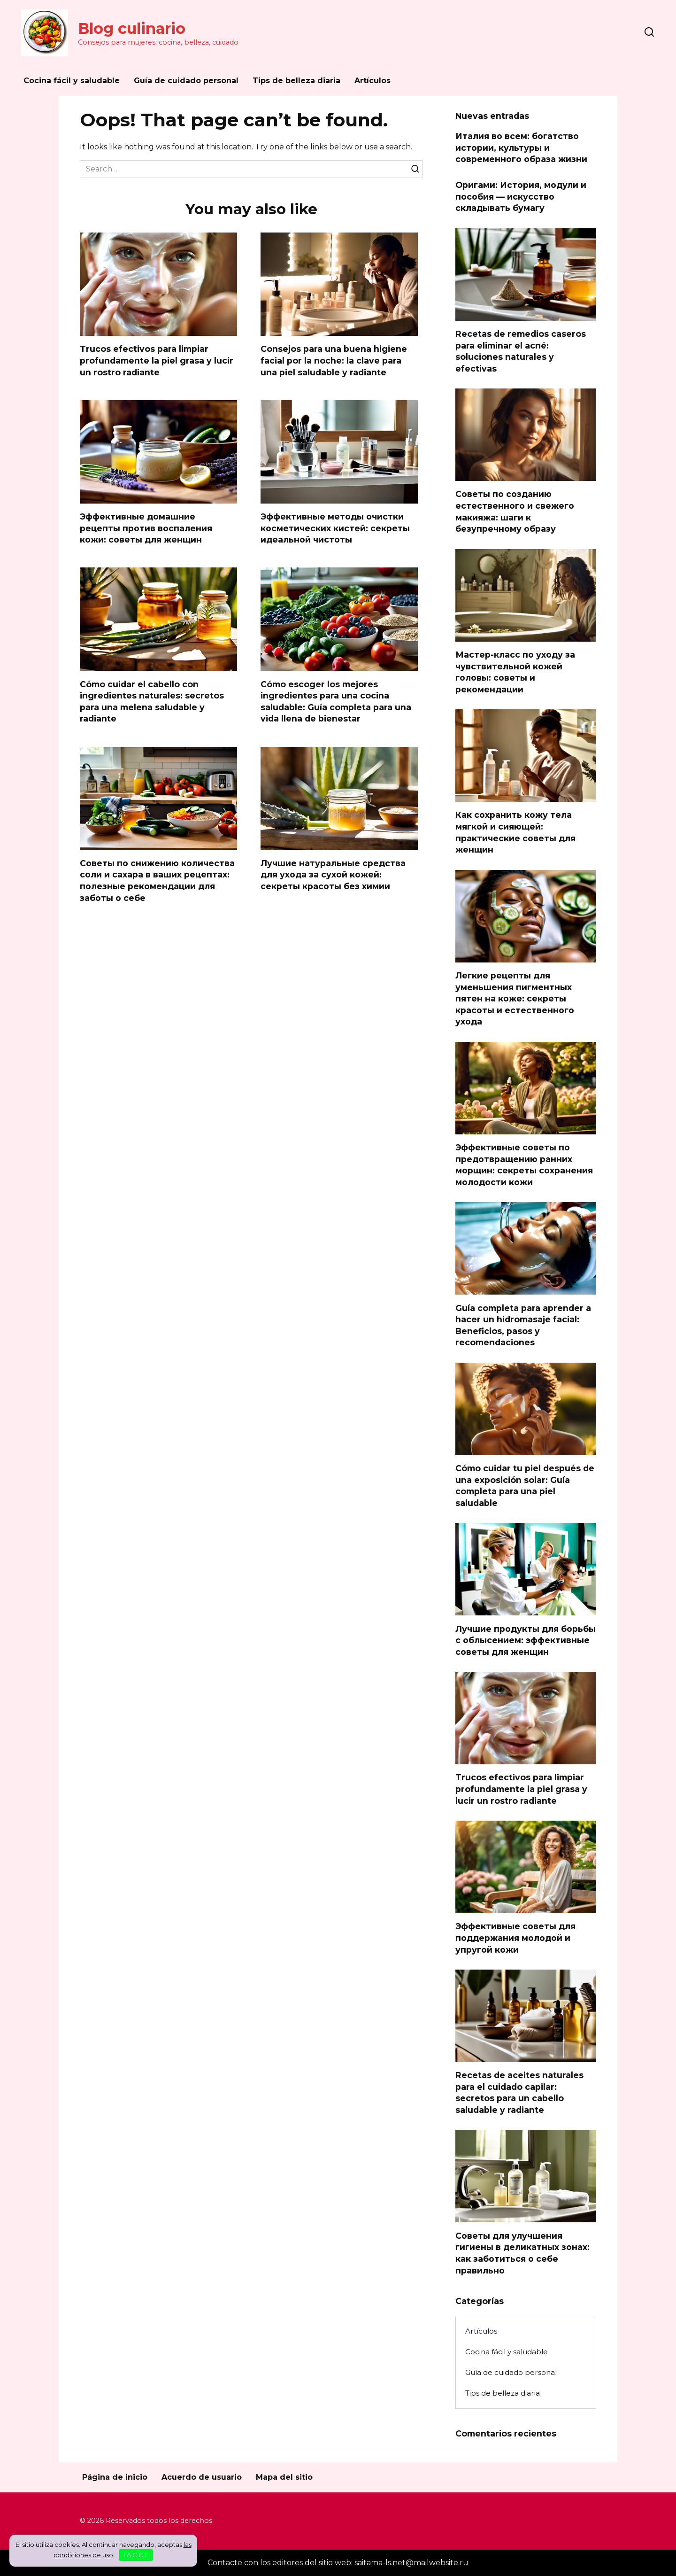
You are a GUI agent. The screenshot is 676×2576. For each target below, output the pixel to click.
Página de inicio (114, 2477)
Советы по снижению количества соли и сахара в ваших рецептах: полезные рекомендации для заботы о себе (157, 880)
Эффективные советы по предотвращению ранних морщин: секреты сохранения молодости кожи (524, 1164)
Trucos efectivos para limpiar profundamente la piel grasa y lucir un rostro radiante (156, 360)
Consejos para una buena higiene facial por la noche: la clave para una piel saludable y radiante (334, 360)
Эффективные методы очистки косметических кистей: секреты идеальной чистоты (335, 528)
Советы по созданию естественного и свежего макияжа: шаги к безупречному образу (514, 511)
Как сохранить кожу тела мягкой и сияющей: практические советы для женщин (515, 832)
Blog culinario (131, 28)
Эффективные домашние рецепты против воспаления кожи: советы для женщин (146, 528)
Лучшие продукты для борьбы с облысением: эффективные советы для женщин (525, 1639)
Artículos (372, 80)
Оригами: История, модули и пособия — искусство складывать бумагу (520, 196)
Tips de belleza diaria (296, 80)
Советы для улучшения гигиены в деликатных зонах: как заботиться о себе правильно (522, 2252)
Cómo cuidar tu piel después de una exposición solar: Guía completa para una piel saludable (524, 1485)
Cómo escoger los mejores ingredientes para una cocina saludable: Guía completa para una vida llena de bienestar (336, 701)
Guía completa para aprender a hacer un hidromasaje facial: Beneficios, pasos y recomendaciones (523, 1325)
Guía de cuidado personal (186, 80)
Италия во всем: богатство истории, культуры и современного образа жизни (521, 147)
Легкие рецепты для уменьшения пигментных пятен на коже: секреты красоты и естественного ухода (514, 998)
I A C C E (136, 2555)
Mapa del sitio (284, 2477)
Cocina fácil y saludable (71, 80)
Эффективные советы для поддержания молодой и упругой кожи (515, 1937)
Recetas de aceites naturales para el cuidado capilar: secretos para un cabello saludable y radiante (519, 2092)
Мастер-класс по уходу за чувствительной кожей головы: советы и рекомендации (515, 672)
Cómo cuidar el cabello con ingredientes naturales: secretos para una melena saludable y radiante (152, 701)
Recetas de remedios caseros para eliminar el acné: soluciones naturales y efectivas (520, 351)
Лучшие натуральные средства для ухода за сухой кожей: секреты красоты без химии (333, 874)
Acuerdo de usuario (201, 2477)
